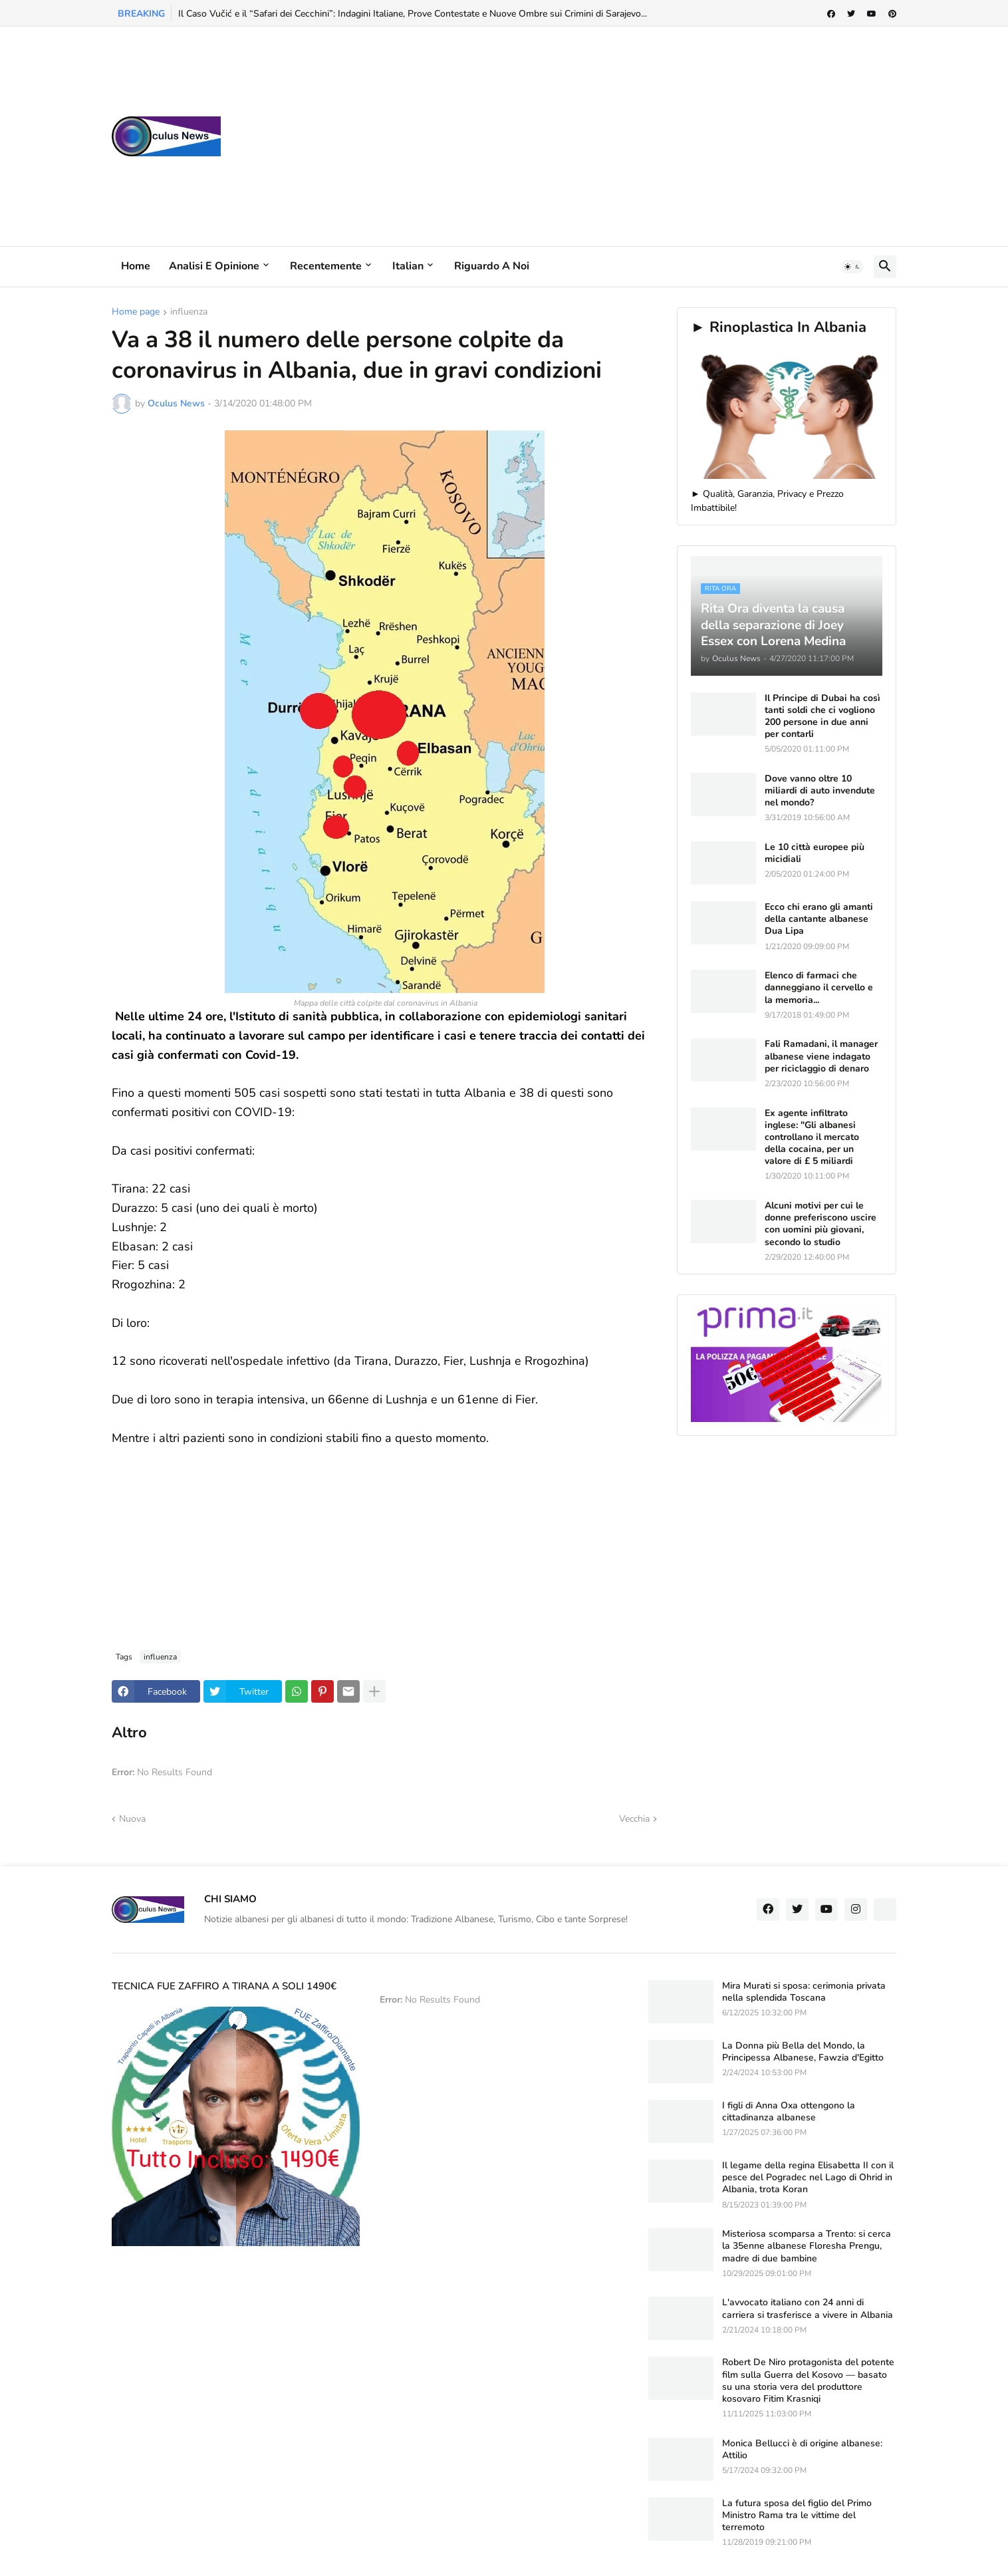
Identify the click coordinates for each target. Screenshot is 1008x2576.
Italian (408, 266)
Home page (136, 312)
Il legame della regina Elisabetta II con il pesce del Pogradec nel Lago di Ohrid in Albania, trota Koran (808, 2178)
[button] (852, 266)
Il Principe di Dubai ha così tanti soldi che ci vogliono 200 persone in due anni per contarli (822, 716)
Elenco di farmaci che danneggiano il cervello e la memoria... (819, 988)
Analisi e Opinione (214, 266)
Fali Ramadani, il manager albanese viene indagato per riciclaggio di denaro (821, 1056)
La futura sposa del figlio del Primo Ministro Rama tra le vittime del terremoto (797, 2515)
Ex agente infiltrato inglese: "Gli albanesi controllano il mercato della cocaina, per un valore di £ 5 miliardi (812, 1137)
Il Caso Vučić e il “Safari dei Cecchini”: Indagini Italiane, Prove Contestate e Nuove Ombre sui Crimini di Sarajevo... (412, 13)
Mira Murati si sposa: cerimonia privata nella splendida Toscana (804, 1992)
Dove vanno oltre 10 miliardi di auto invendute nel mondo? (820, 791)
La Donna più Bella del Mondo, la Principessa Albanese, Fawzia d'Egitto (803, 2052)
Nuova (132, 1818)
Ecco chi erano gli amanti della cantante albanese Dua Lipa (819, 919)
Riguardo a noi (491, 266)
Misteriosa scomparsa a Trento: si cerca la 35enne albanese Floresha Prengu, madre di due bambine (806, 2246)
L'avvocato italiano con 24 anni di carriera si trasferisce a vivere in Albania (807, 2309)
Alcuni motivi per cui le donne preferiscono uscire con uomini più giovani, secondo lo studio (820, 1224)
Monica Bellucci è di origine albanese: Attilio (802, 2450)
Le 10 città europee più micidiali (814, 853)
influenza (188, 312)
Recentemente (326, 266)
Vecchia (634, 1818)
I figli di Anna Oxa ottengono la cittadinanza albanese (788, 2112)
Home (135, 266)
